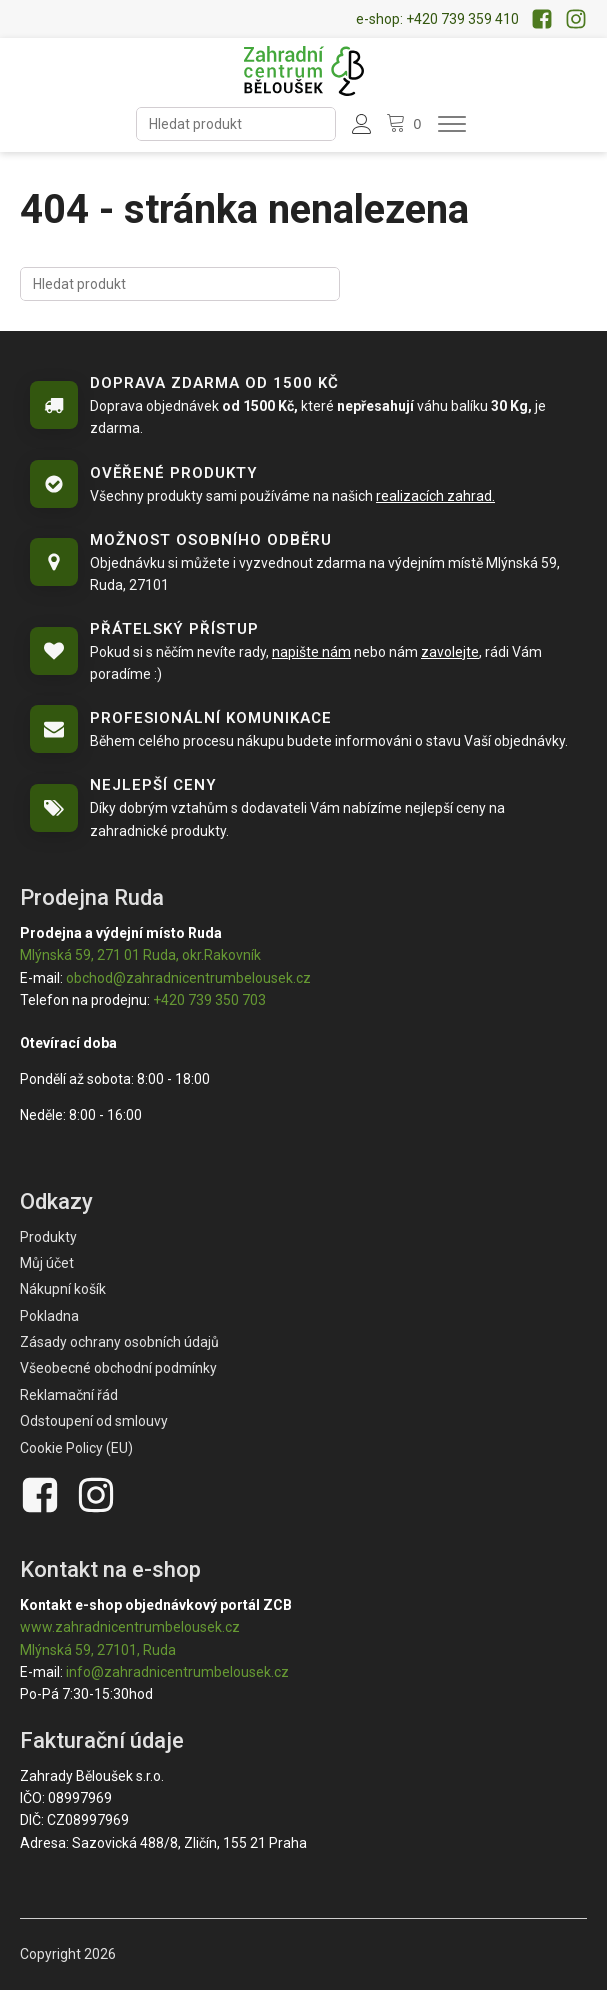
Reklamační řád (69, 1395)
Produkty (48, 1237)
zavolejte (450, 652)
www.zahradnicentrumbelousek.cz (130, 1627)
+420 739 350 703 (209, 1000)
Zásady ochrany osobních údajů (119, 1342)
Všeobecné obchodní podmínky (118, 1368)
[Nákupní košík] (406, 124)
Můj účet (47, 1263)
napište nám (311, 652)
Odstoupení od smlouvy (94, 1421)
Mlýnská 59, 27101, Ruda (98, 1650)
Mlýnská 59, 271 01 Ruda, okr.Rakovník (140, 955)
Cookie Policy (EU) (76, 1448)
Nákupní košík (63, 1289)
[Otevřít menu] (452, 124)
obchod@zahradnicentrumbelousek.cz (188, 978)
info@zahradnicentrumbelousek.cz (177, 1672)
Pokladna (49, 1316)
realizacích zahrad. (435, 496)
